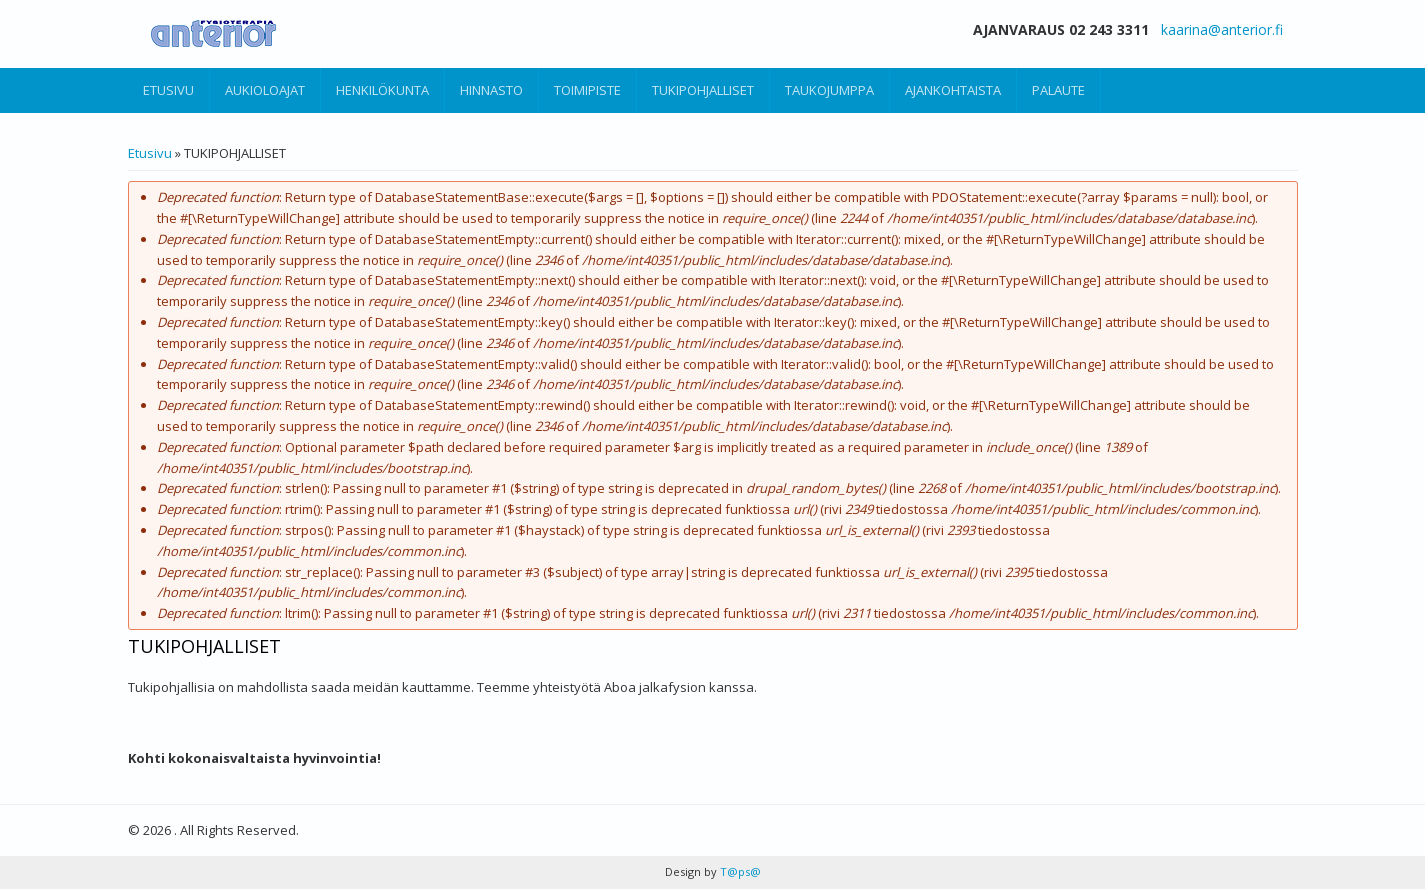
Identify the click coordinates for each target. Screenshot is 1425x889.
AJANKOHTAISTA (953, 90)
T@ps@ (739, 871)
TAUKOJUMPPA (829, 90)
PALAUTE (1058, 90)
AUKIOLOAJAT (265, 90)
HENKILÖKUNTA (382, 90)
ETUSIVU (168, 90)
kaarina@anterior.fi (1222, 29)
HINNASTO (491, 90)
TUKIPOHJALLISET (703, 90)
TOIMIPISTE (587, 90)
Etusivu (150, 153)
